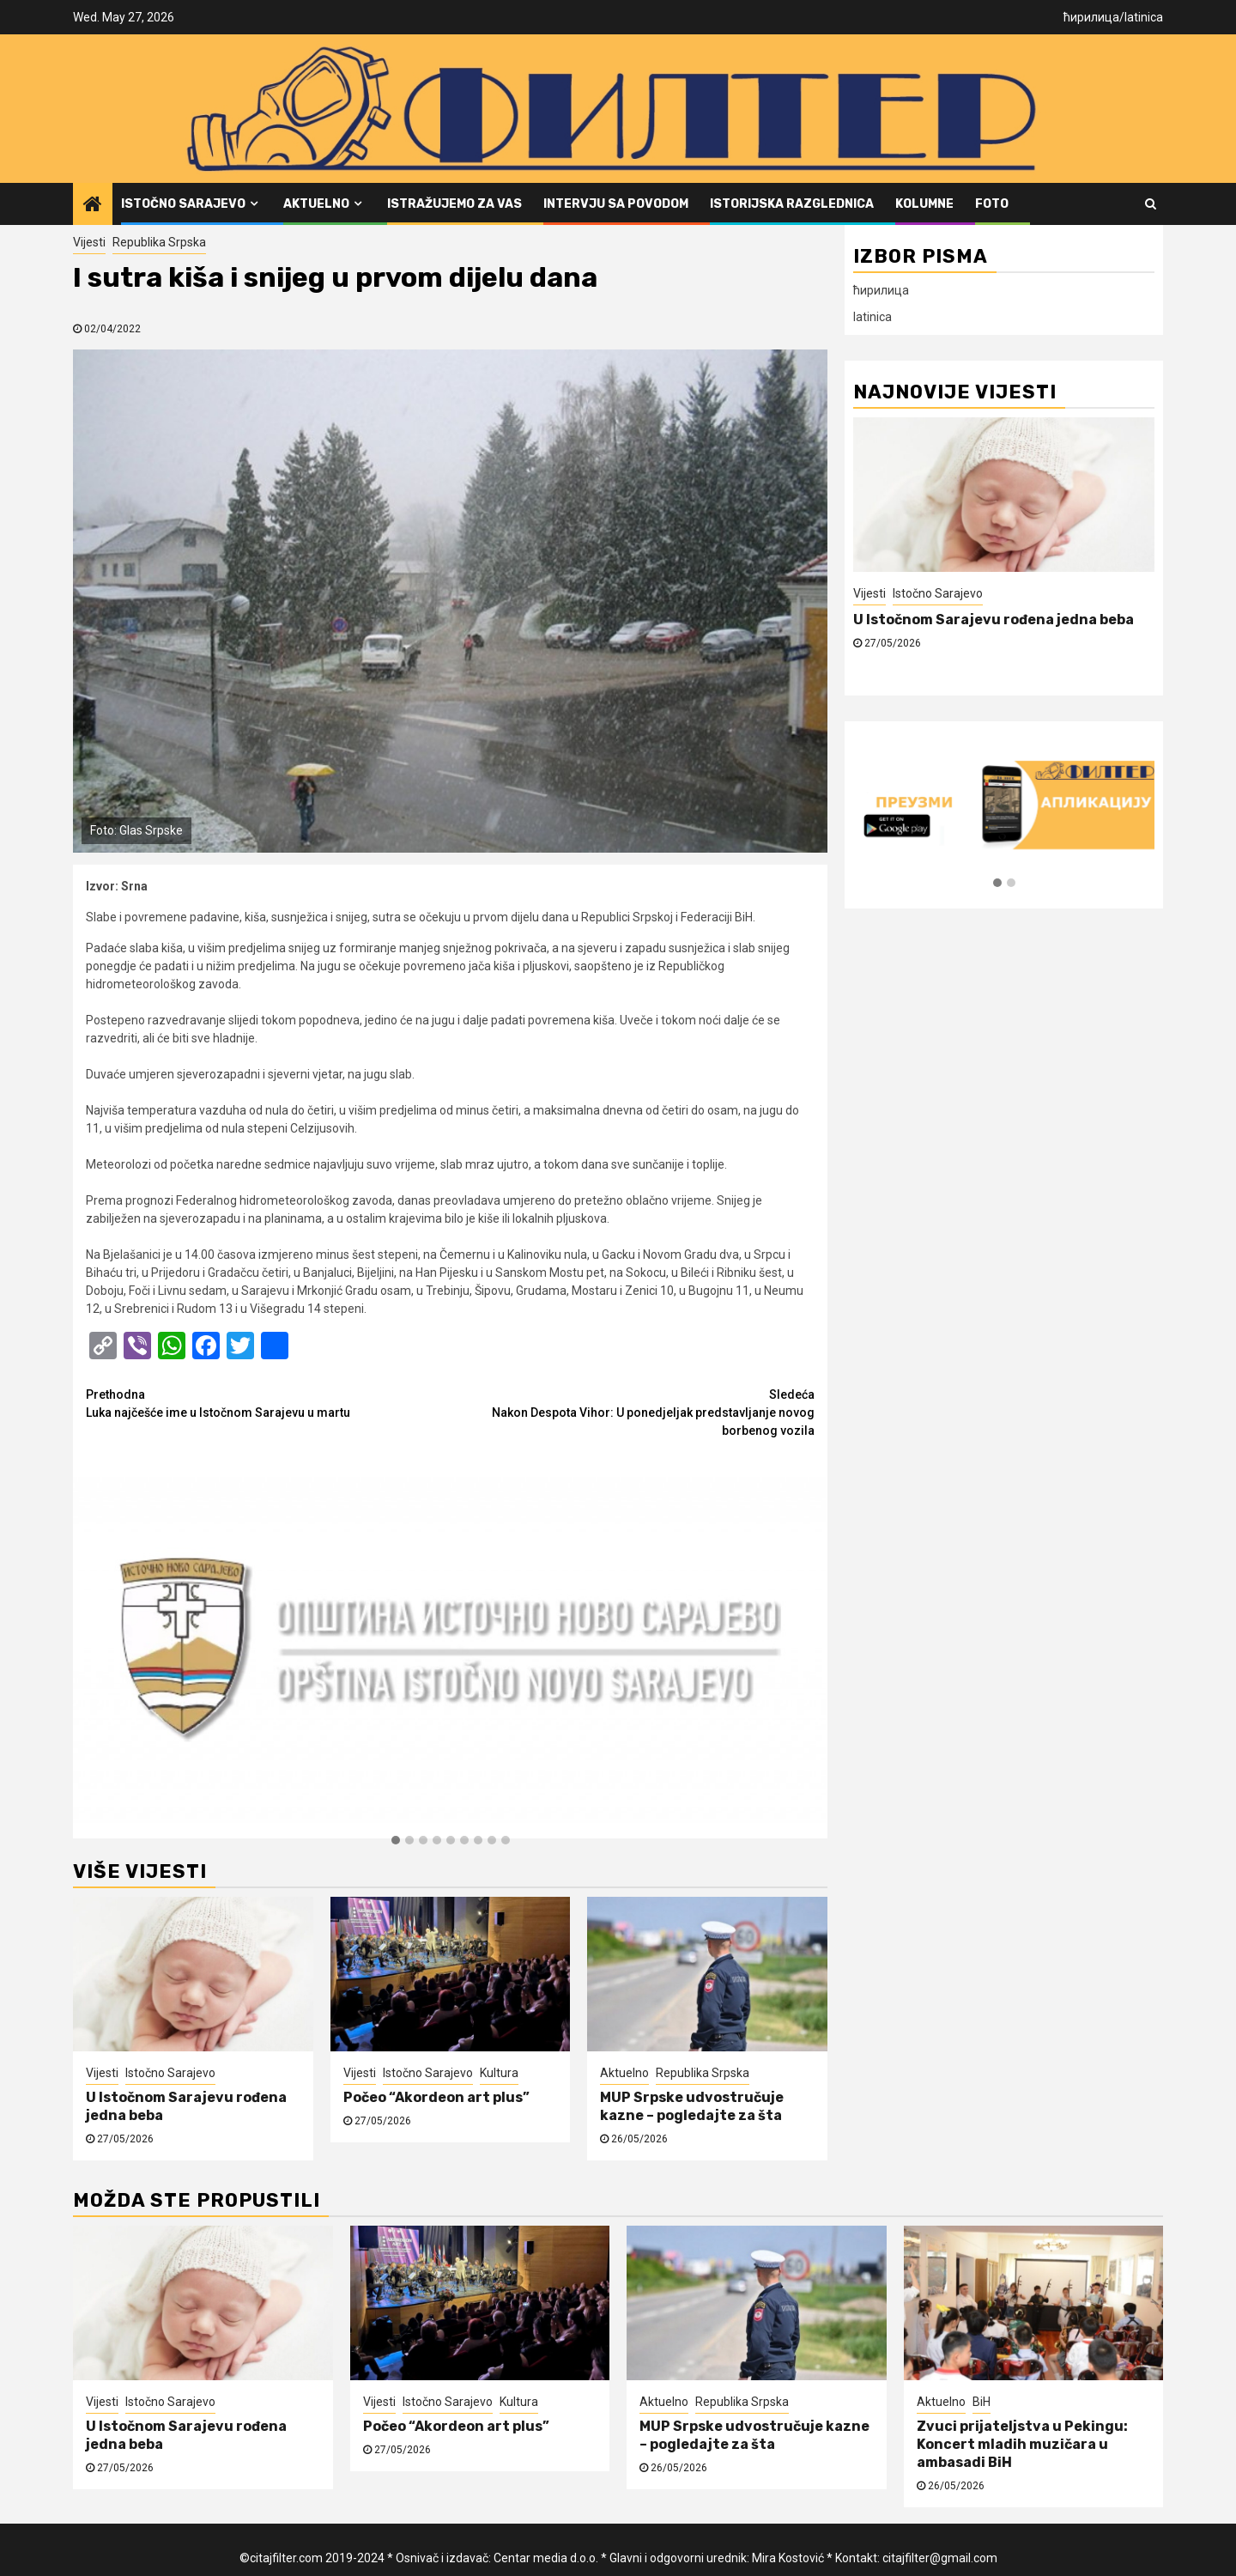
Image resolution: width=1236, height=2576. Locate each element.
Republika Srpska (159, 242)
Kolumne (924, 204)
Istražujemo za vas (454, 204)
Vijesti (89, 242)
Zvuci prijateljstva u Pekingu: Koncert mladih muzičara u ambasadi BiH (1022, 2444)
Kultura (499, 2073)
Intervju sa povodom (615, 204)
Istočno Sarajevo (183, 204)
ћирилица (1091, 17)
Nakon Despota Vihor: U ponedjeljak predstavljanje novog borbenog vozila (633, 1411)
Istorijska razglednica (792, 204)
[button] (396, 1841)
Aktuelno (316, 204)
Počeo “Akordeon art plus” (436, 2097)
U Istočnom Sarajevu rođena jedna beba (993, 619)
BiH (981, 2402)
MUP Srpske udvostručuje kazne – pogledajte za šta (692, 2106)
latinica (1143, 17)
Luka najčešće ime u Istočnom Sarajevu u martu (268, 1402)
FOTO (992, 204)
